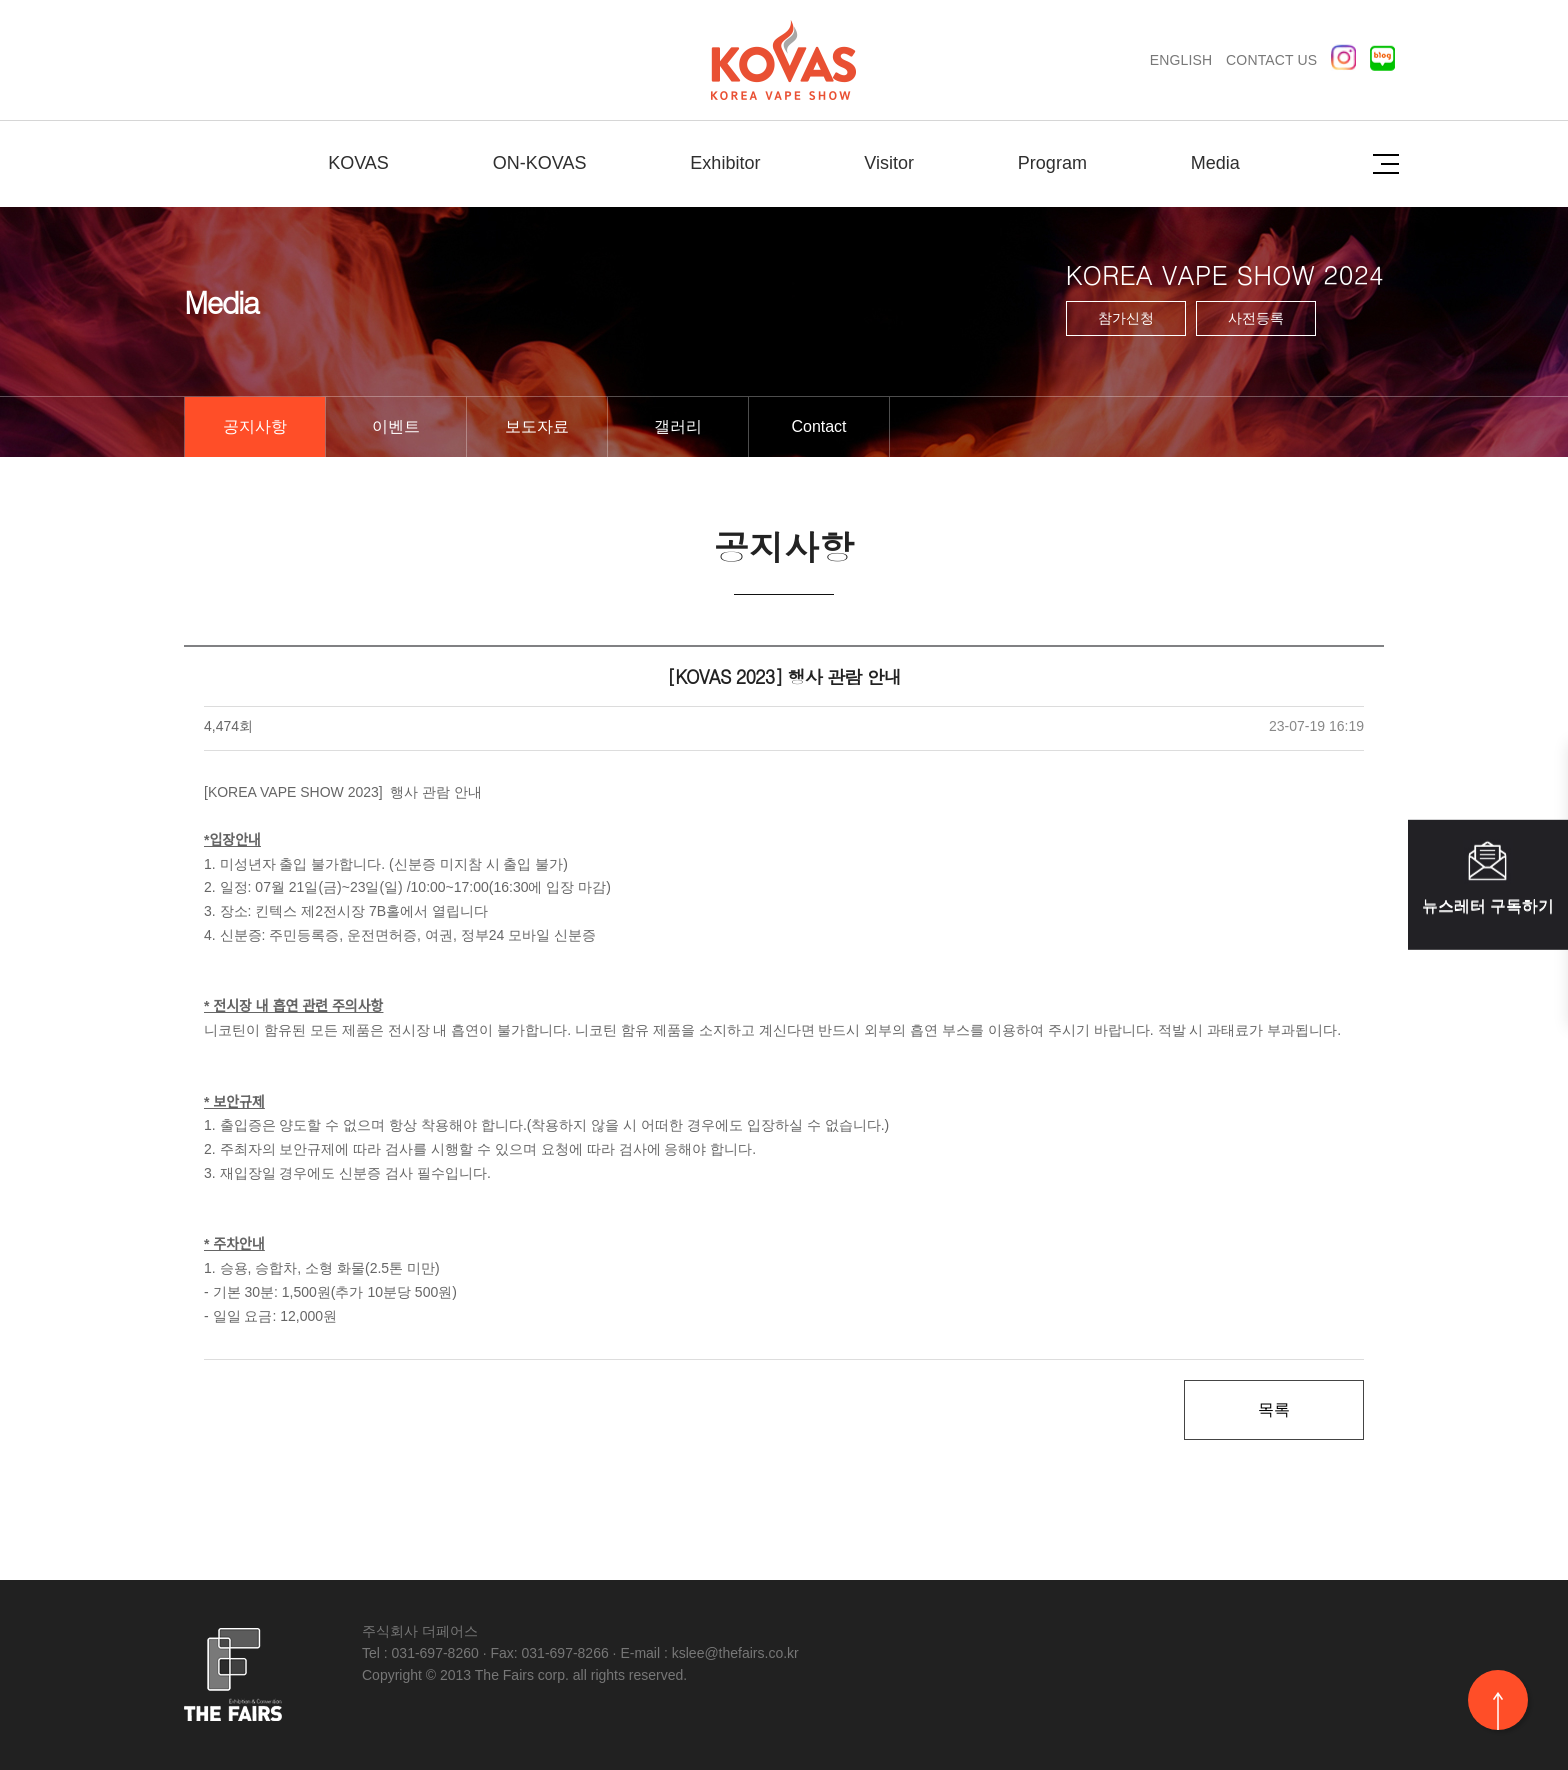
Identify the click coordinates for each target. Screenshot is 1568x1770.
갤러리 (678, 426)
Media (1215, 163)
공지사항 (255, 426)
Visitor (889, 163)
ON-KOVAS (540, 163)
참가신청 (1126, 318)
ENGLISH (1181, 60)
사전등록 (1256, 318)
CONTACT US (1271, 60)
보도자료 (537, 426)
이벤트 (396, 426)
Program (1052, 163)
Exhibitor (725, 163)
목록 (1274, 1409)
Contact (818, 426)
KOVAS (358, 163)
